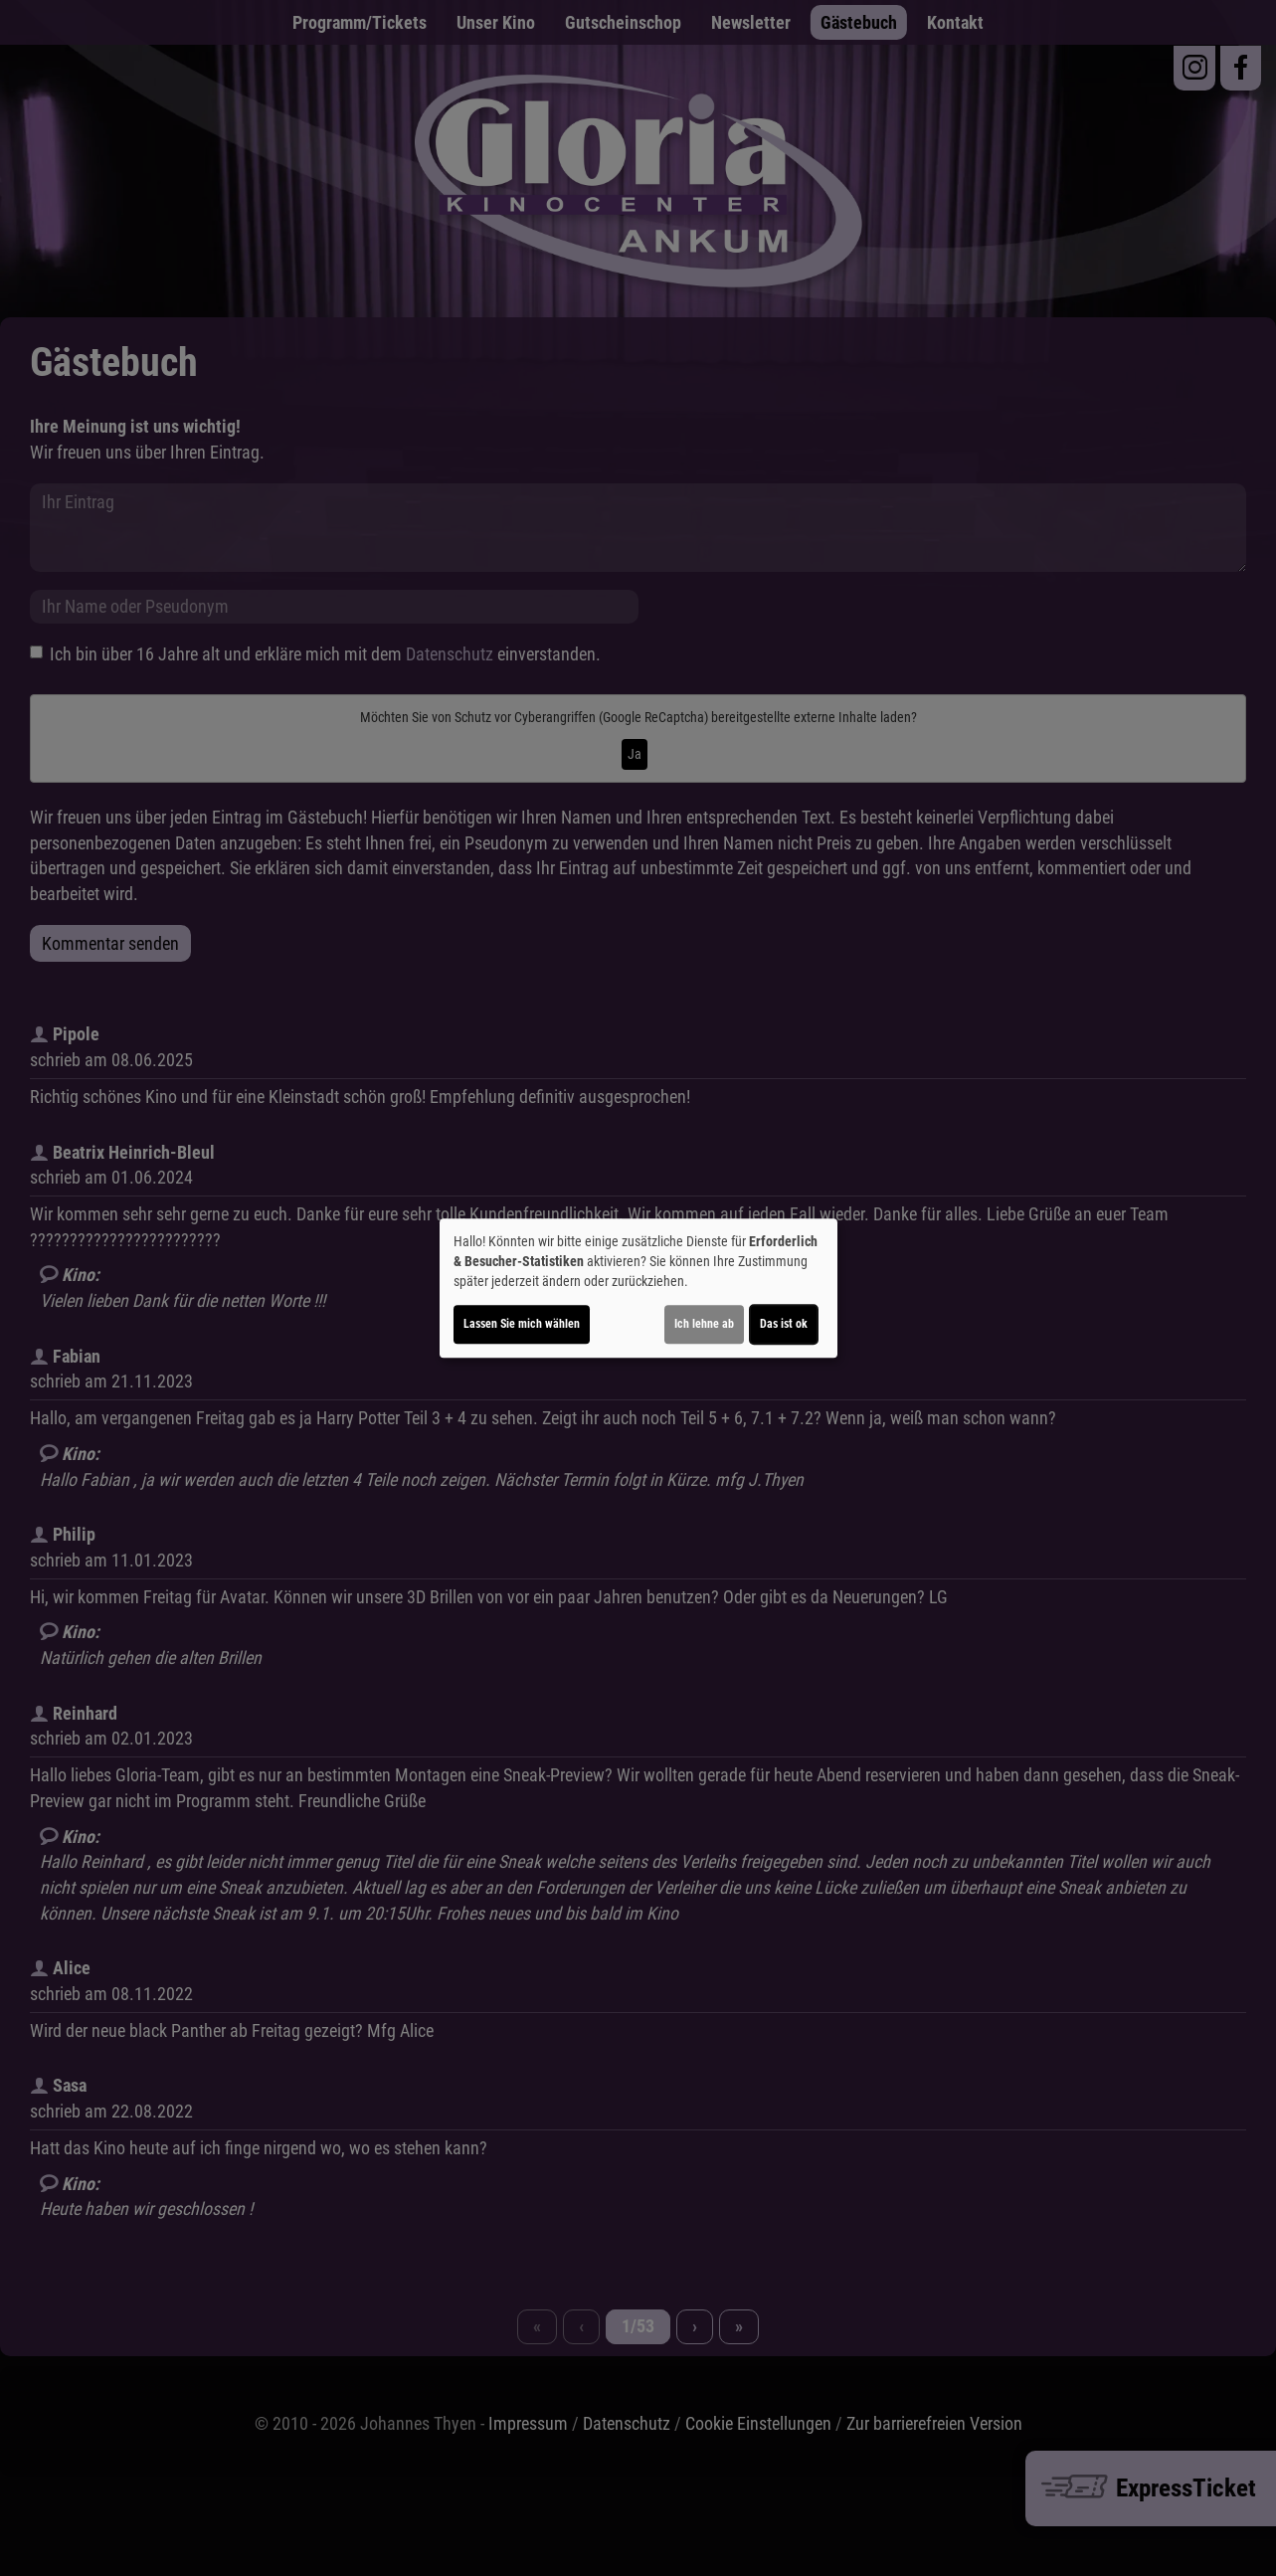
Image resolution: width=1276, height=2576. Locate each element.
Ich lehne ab (704, 1324)
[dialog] (638, 1288)
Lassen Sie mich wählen (521, 1324)
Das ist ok (784, 1324)
